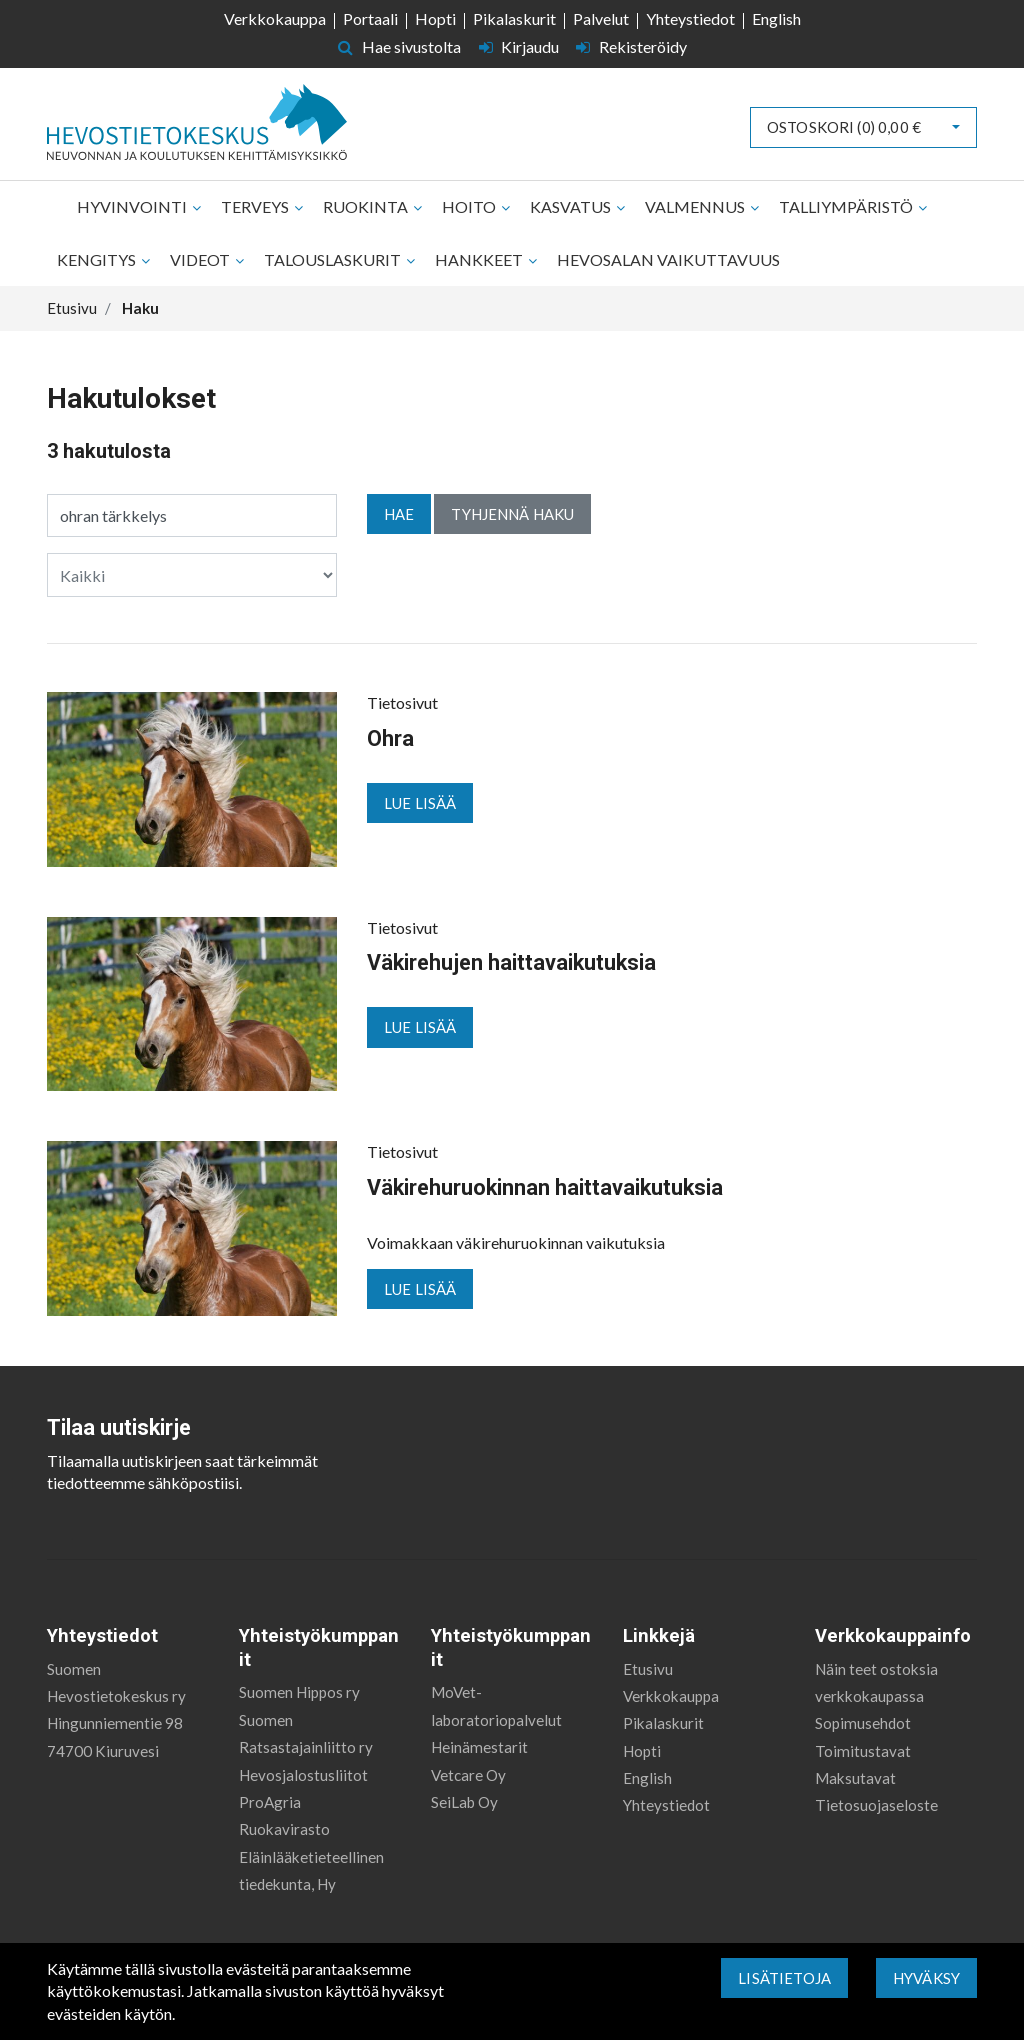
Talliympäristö (847, 206)
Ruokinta (367, 206)
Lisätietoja (784, 1978)
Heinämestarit (479, 1747)
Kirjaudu (521, 46)
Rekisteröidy (631, 46)
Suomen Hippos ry (299, 1692)
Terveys (256, 206)
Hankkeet (480, 259)
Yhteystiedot (690, 18)
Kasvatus (572, 206)
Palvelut (601, 18)
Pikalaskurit (514, 18)
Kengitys (98, 259)
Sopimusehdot (863, 1723)
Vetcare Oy (468, 1775)
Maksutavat (855, 1778)
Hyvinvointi (133, 206)
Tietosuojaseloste (876, 1805)
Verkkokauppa (275, 18)
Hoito (470, 206)
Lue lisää (420, 803)
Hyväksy (926, 1978)
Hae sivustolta (399, 46)
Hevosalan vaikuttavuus (668, 259)
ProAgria (270, 1802)
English (776, 18)
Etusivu (648, 1669)
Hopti (435, 18)
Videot (201, 259)
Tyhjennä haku (512, 514)
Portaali (370, 18)
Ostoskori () (844, 127)
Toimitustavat (863, 1751)
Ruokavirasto (284, 1829)
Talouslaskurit (334, 259)
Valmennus (696, 206)
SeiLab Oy (464, 1802)
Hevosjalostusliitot (303, 1775)
